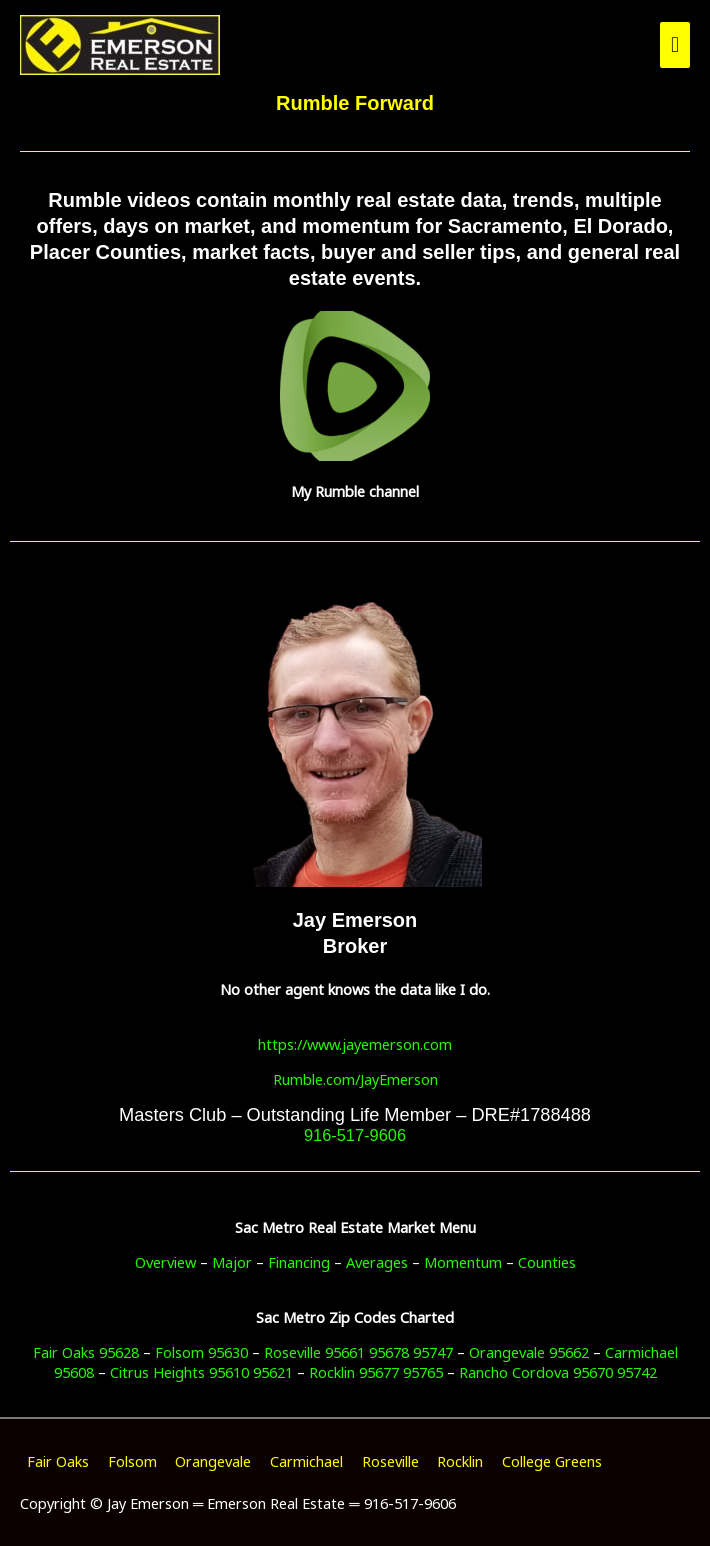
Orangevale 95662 (529, 1352)
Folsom (132, 1461)
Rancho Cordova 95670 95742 (558, 1372)
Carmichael (306, 1461)
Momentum (463, 1262)
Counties (547, 1262)
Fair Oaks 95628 (86, 1352)
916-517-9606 (355, 1135)
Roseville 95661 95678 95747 (358, 1352)
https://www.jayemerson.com (355, 1044)
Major (232, 1262)
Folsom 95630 (201, 1352)
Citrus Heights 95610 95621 (201, 1372)
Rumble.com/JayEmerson (355, 1079)
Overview (165, 1262)
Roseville (390, 1461)
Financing (299, 1262)
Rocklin (460, 1461)
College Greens (552, 1461)
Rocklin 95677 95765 (376, 1372)
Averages (377, 1262)
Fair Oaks (58, 1461)
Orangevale (213, 1461)
